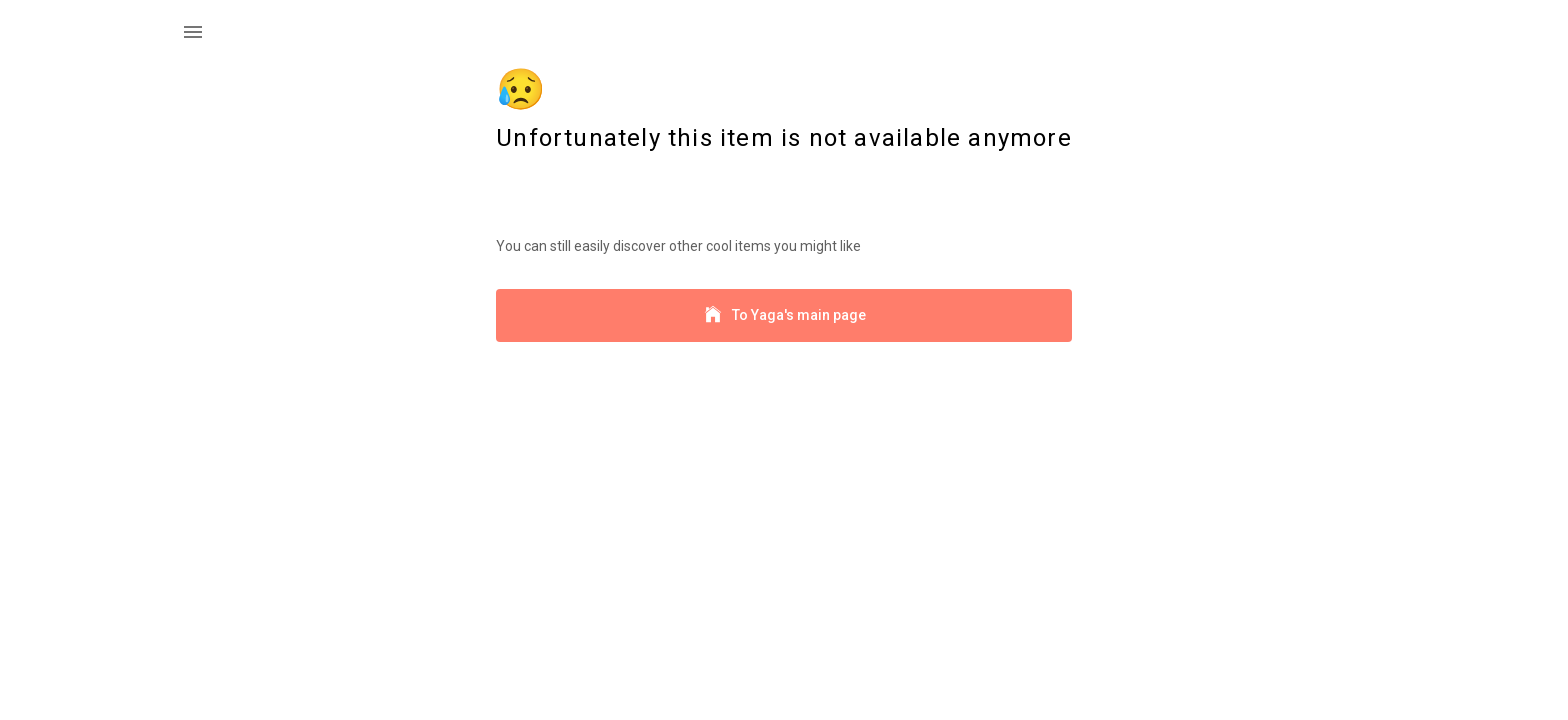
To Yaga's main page (784, 315)
